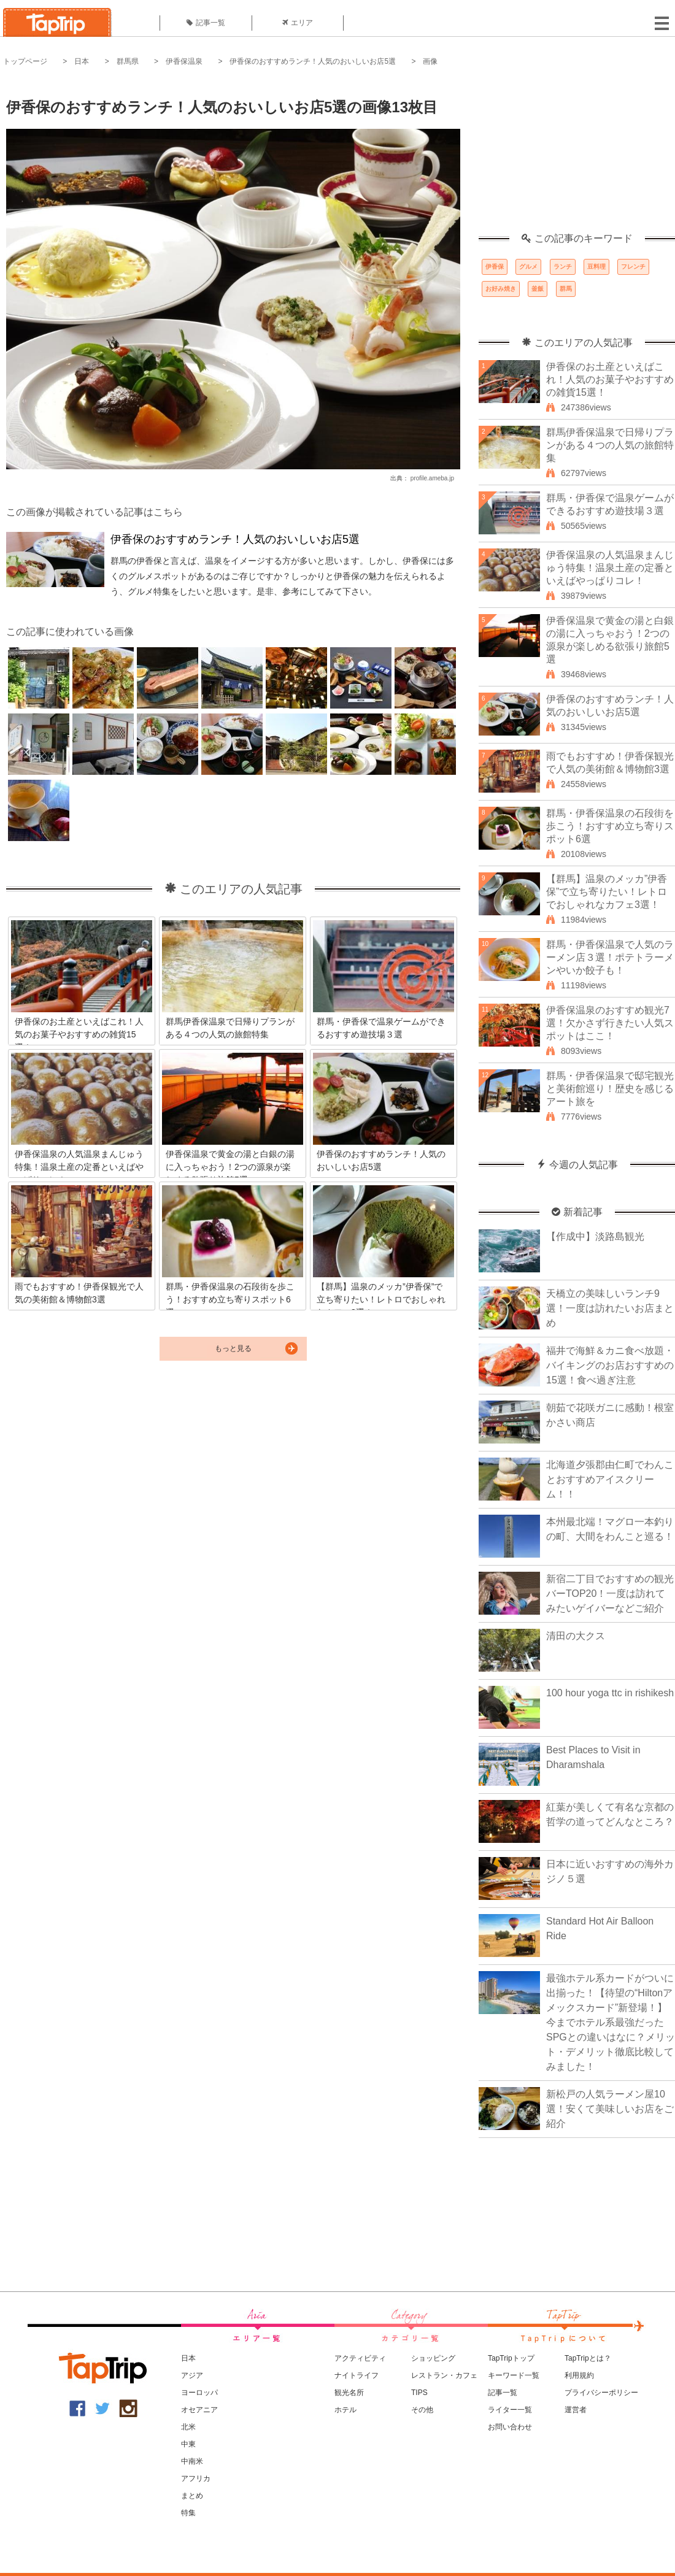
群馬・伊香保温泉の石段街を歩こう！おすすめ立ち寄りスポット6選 (610, 826)
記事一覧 (206, 22)
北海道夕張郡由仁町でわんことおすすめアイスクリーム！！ (610, 1479)
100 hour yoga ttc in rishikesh (610, 1693)
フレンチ (633, 266)
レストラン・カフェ (444, 2375)
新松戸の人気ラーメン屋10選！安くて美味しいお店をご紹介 (610, 2109)
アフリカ (195, 2478)
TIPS (419, 2392)
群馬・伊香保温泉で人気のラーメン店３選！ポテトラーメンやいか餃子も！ (610, 957)
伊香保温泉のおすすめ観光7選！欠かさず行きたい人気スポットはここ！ (610, 1023)
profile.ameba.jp (432, 478)
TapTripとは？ (588, 2358)
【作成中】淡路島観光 (595, 1236)
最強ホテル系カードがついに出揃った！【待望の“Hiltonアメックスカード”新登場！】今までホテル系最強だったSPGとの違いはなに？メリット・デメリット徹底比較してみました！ (610, 2022)
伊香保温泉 (184, 61)
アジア (192, 2375)
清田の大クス (575, 1636)
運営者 (576, 2409)
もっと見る (233, 1348)
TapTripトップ (511, 2358)
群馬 (566, 288)
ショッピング (433, 2358)
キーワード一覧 (513, 2375)
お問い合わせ (510, 2427)
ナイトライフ (356, 2375)
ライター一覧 (510, 2409)
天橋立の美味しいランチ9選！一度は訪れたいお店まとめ (610, 1308)
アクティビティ (360, 2358)
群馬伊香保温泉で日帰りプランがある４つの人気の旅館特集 (610, 445)
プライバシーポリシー (601, 2392)
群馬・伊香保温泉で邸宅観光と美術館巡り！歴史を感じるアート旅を (610, 1089)
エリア (297, 22)
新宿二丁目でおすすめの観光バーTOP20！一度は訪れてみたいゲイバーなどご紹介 (610, 1593)
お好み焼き (500, 288)
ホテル (345, 2409)
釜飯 (537, 288)
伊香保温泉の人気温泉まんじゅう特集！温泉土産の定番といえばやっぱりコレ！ (610, 568)
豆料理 (596, 266)
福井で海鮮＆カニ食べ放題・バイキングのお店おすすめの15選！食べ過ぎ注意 (610, 1365)
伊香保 (494, 266)
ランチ (563, 266)
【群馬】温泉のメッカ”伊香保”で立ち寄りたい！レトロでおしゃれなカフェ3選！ (606, 892)
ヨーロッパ (199, 2392)
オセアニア (199, 2409)
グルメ (528, 266)
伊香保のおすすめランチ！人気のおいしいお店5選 (313, 61)
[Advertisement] (577, 156)
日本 (81, 61)
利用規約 (579, 2375)
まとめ (192, 2495)
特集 (188, 2513)
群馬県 (128, 61)
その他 (422, 2409)
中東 (188, 2444)
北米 (188, 2427)
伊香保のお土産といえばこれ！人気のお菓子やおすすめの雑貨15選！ (610, 379)
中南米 (192, 2461)
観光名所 (349, 2392)
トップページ (25, 61)
